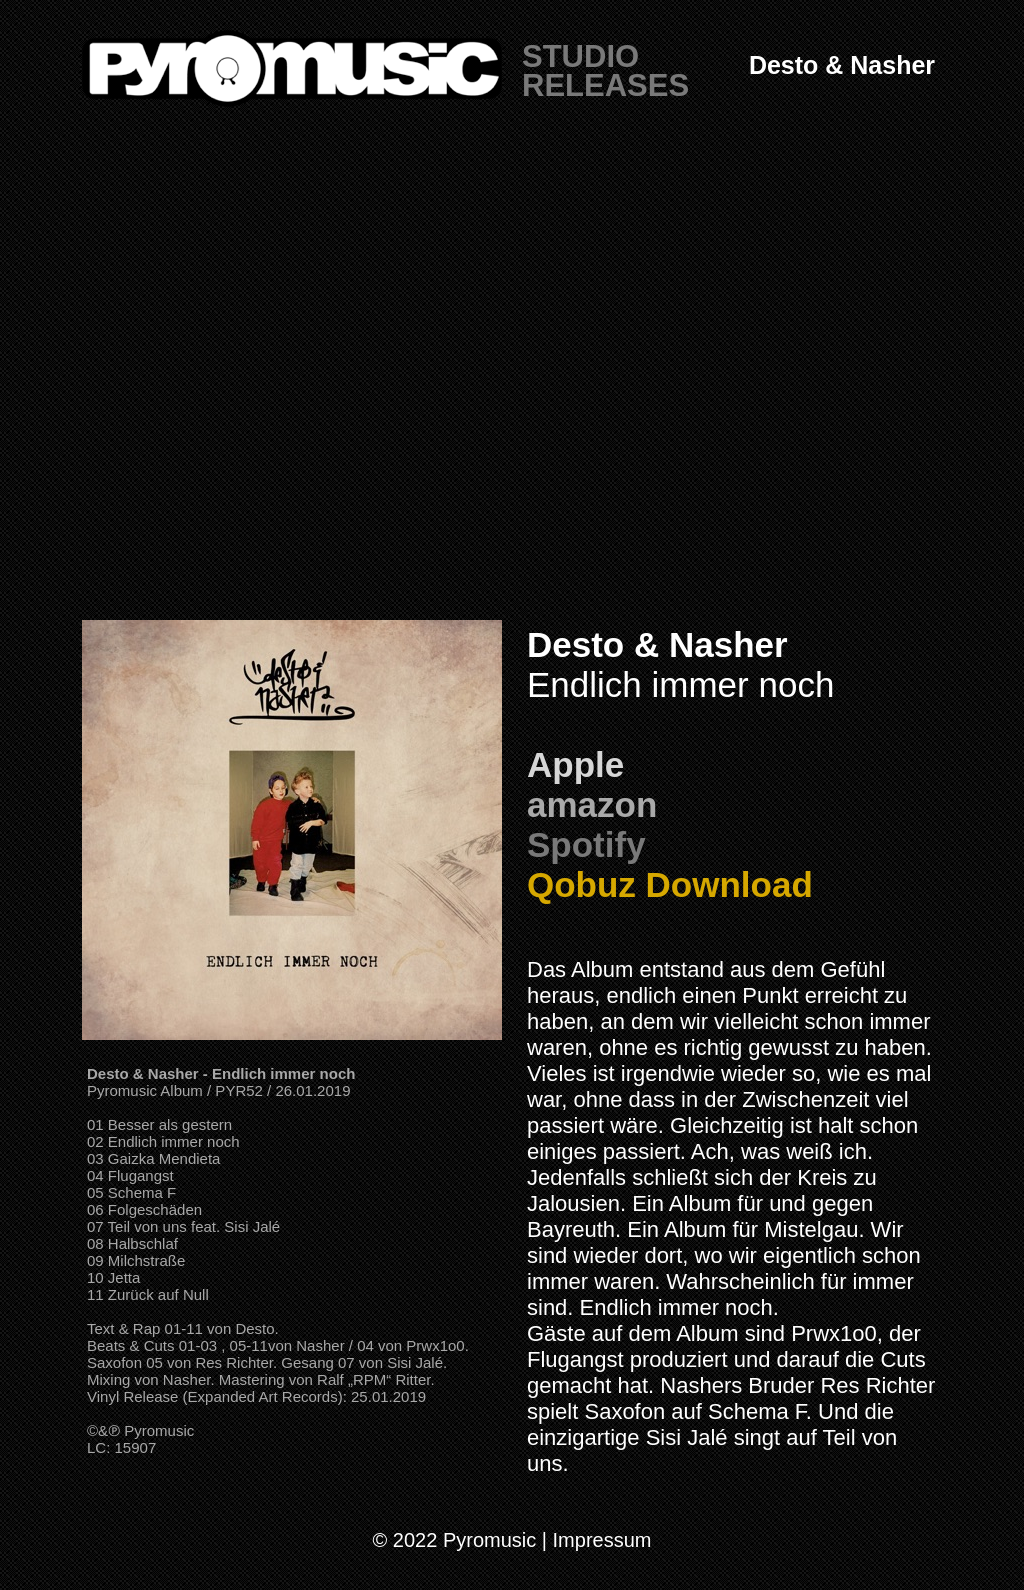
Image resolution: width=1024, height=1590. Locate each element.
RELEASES (605, 85)
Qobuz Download (670, 884)
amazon (592, 804)
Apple (575, 764)
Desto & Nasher (842, 65)
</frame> (512, 380)
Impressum (602, 1540)
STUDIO (580, 56)
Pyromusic (159, 1430)
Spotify (586, 844)
